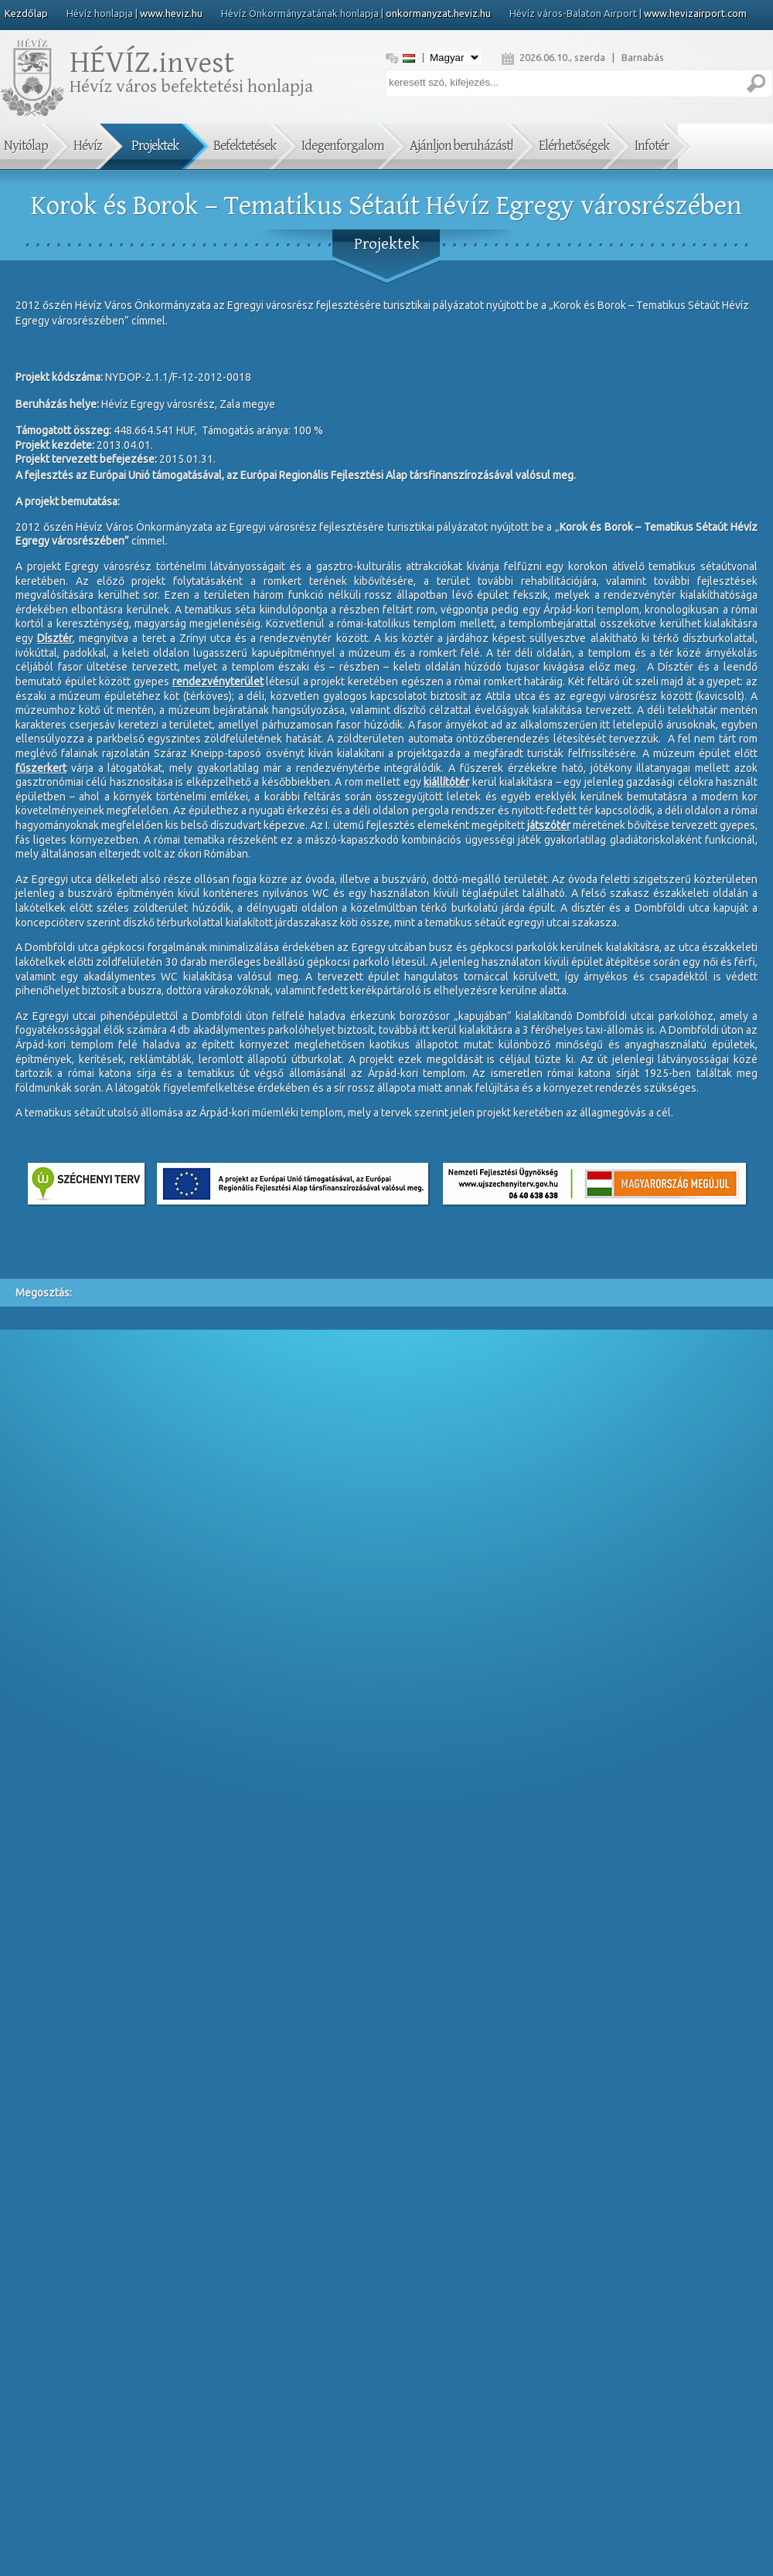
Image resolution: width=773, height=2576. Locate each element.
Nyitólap (26, 146)
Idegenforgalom (342, 146)
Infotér (652, 146)
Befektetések (244, 146)
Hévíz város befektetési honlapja (189, 76)
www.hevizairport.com (695, 13)
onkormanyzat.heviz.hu (438, 13)
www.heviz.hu (171, 13)
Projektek (155, 146)
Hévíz (87, 146)
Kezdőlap (26, 13)
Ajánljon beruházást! (461, 146)
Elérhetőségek (574, 146)
